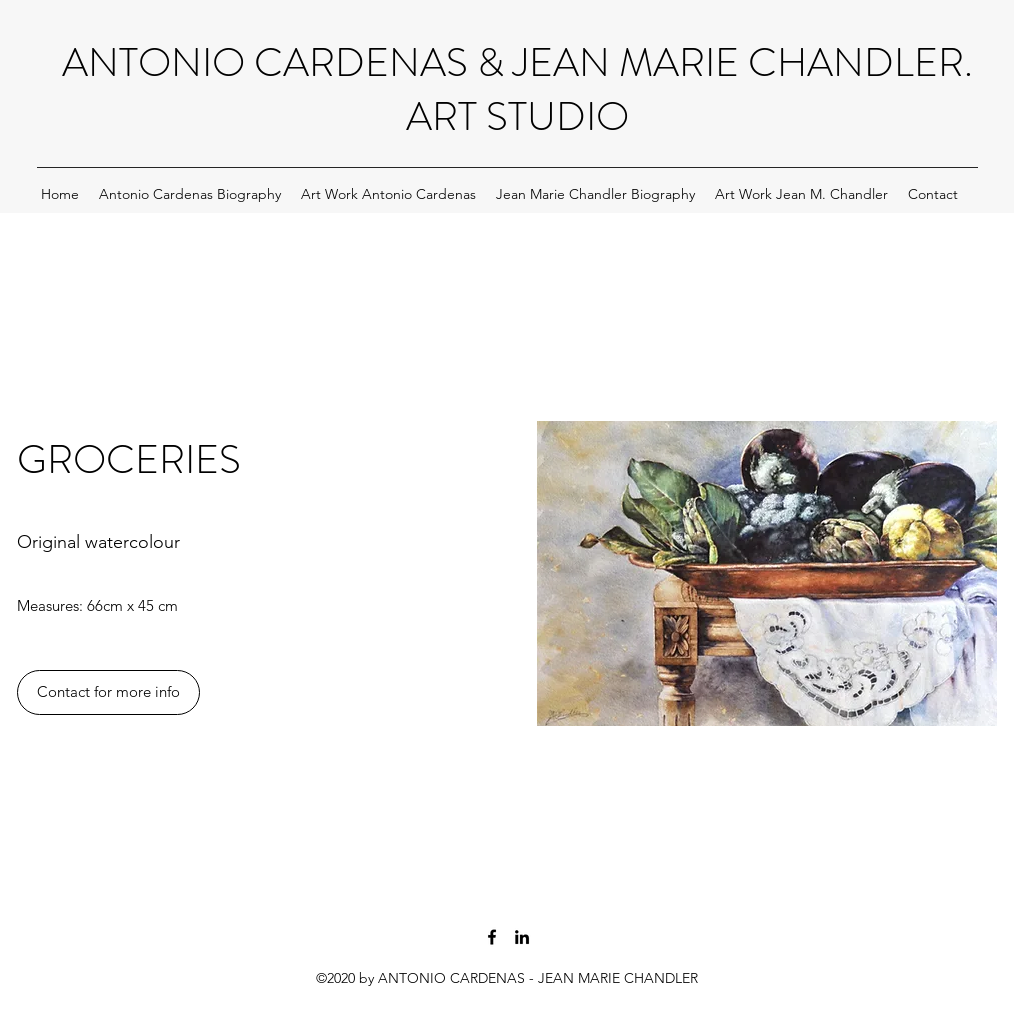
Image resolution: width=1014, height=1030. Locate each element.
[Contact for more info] (108, 692)
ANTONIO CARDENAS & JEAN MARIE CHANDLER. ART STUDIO (517, 89)
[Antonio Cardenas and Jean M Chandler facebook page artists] (492, 937)
